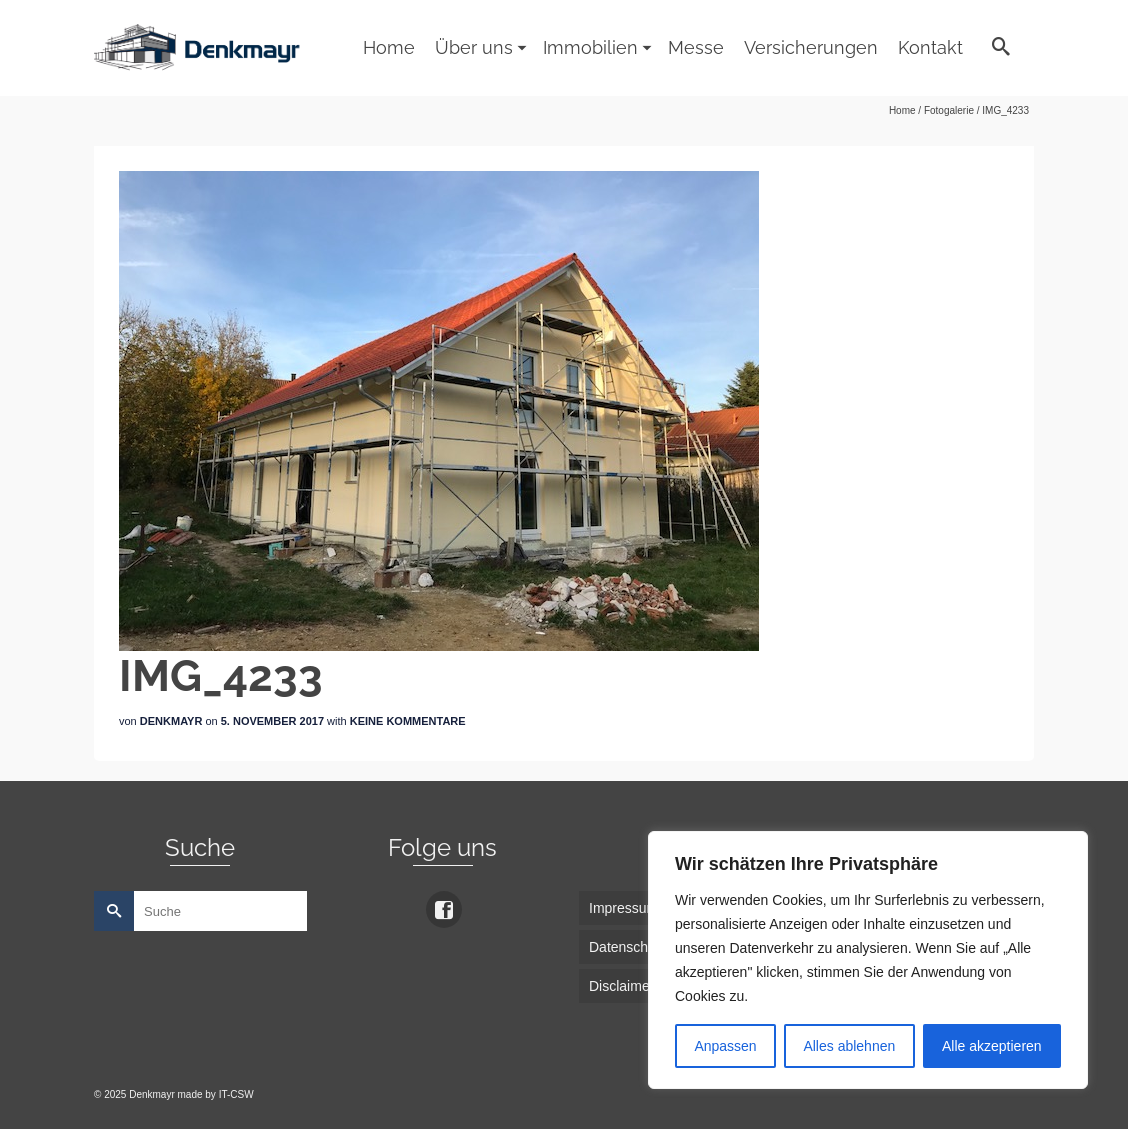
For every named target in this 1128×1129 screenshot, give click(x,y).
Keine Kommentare (408, 721)
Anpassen (725, 1046)
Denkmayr (171, 721)
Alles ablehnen (849, 1046)
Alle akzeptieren (992, 1046)
